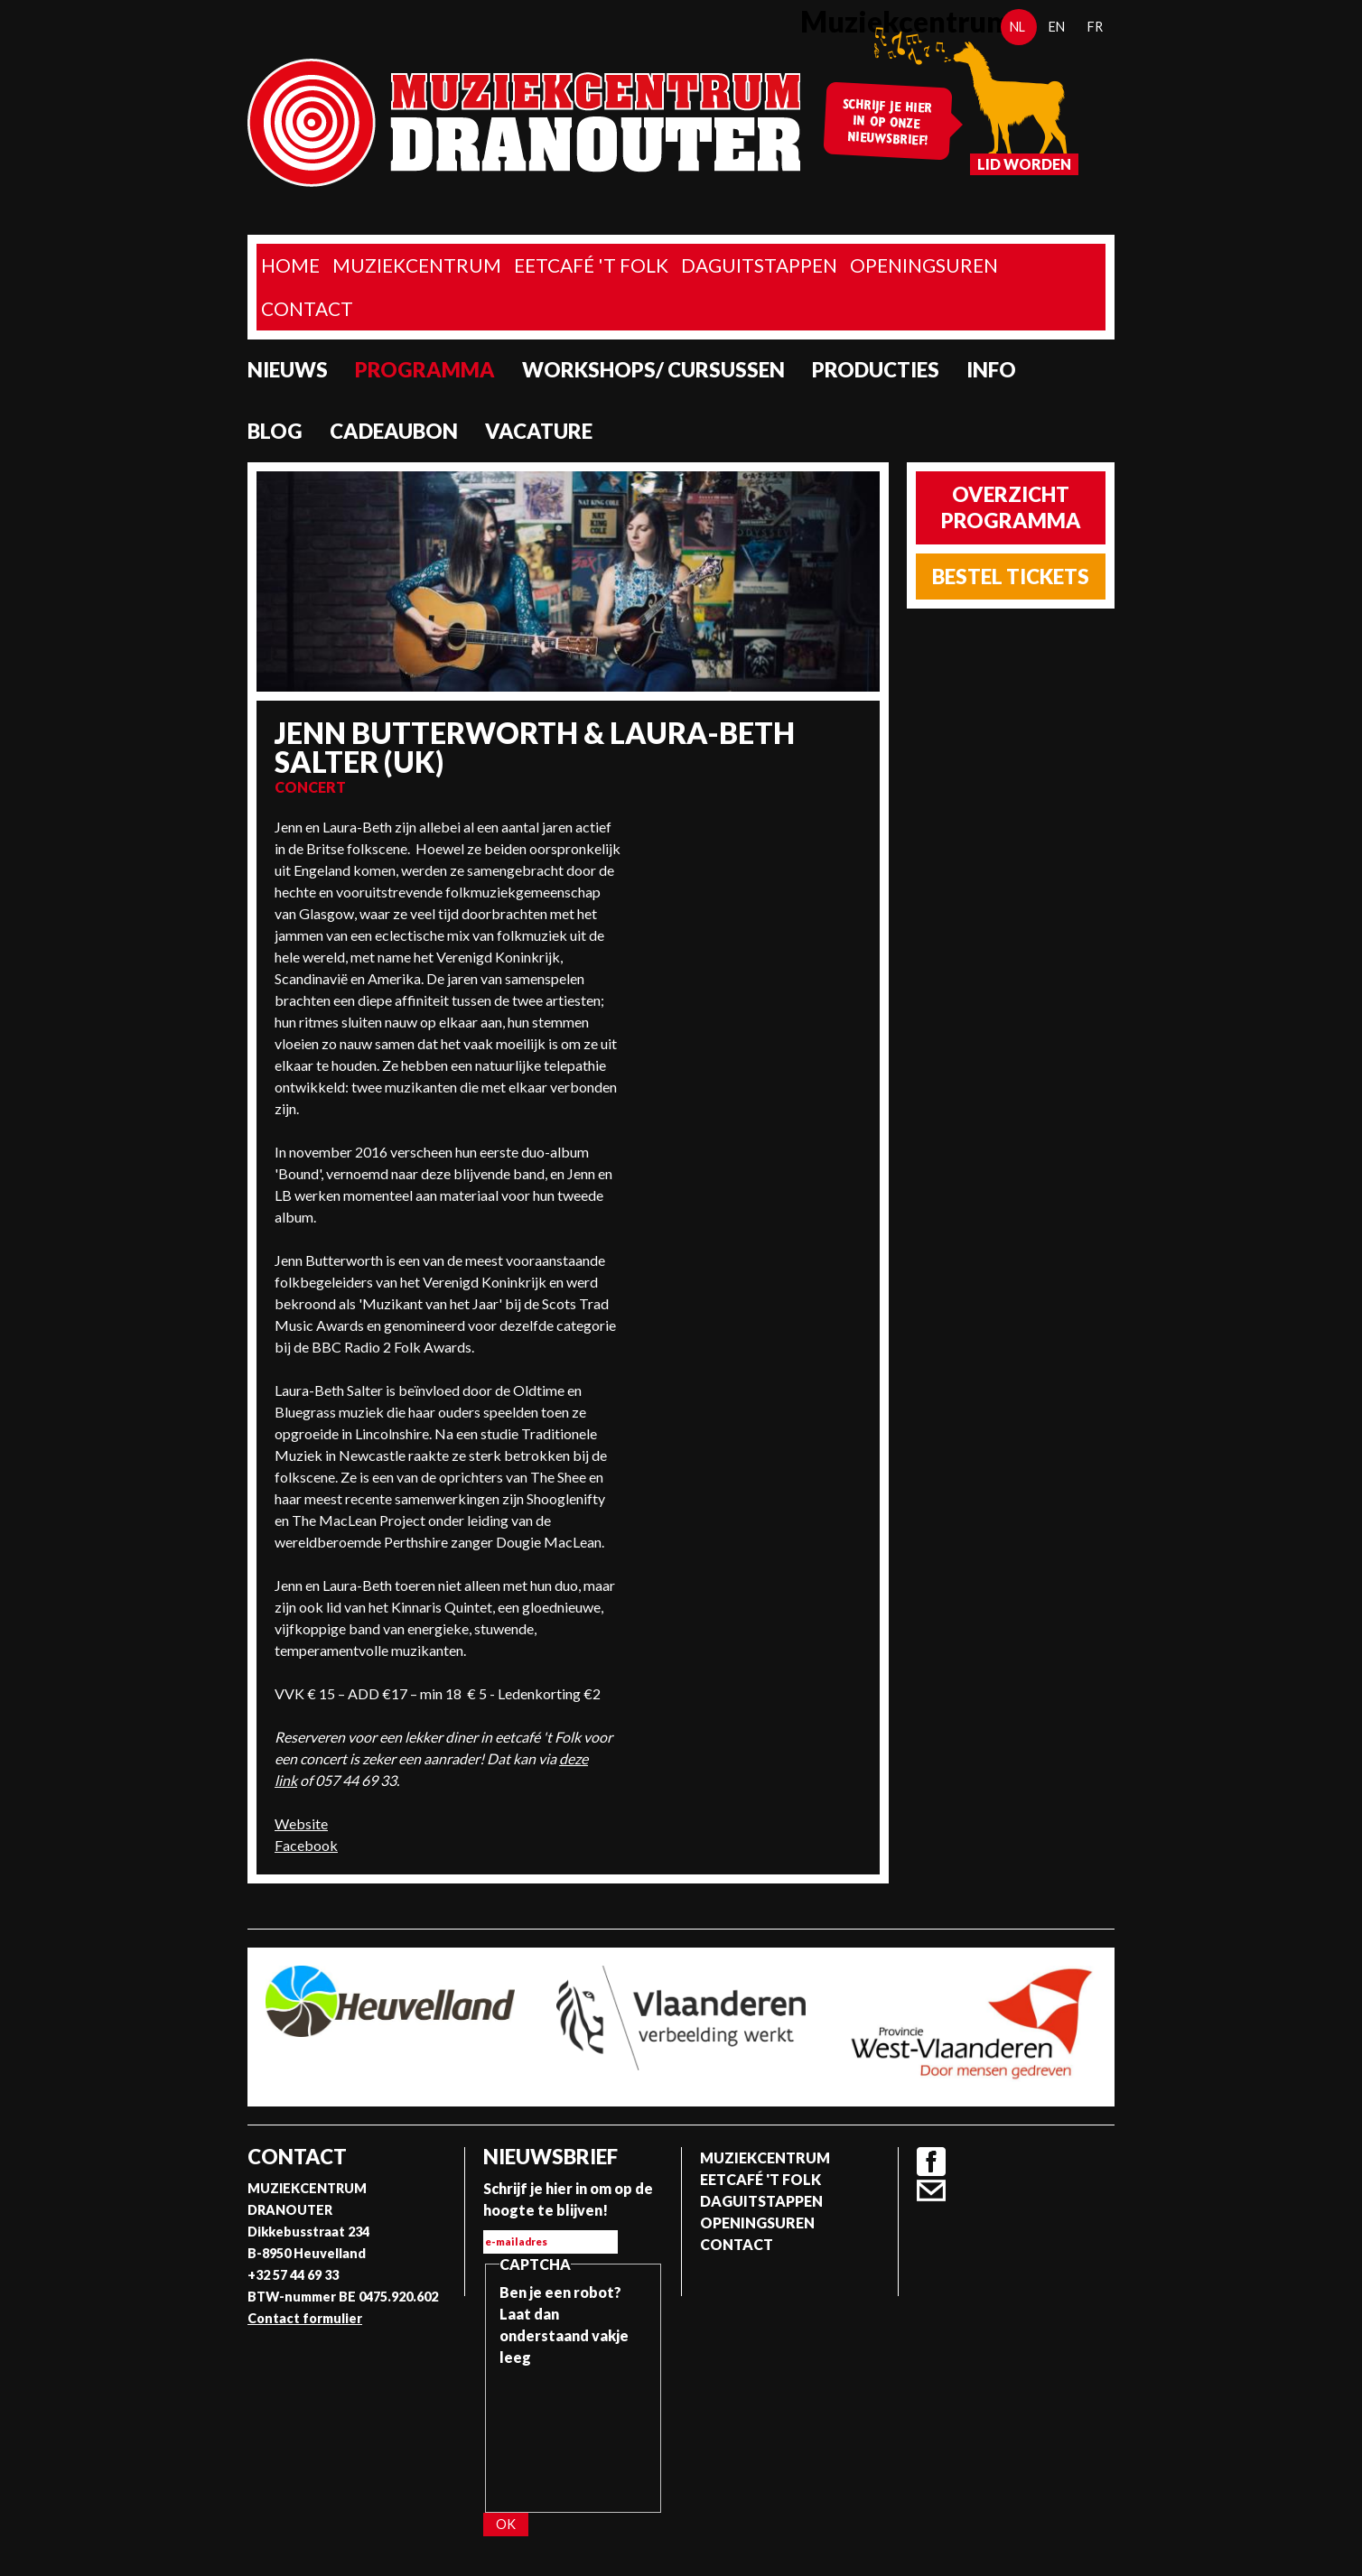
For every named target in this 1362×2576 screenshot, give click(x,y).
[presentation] (573, 2433)
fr (1095, 26)
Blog (275, 431)
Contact (307, 308)
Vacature (538, 431)
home (290, 265)
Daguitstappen (759, 265)
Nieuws (287, 370)
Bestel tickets (1010, 576)
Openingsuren (924, 265)
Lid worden (1024, 163)
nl (1017, 26)
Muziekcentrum (416, 265)
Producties (875, 370)
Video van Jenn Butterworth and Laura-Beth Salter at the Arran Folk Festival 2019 (750, 884)
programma (425, 370)
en (1057, 26)
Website (301, 1823)
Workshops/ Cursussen (653, 370)
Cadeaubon (394, 431)
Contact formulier (304, 2318)
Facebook (306, 1845)
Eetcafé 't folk (591, 265)
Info (991, 370)
